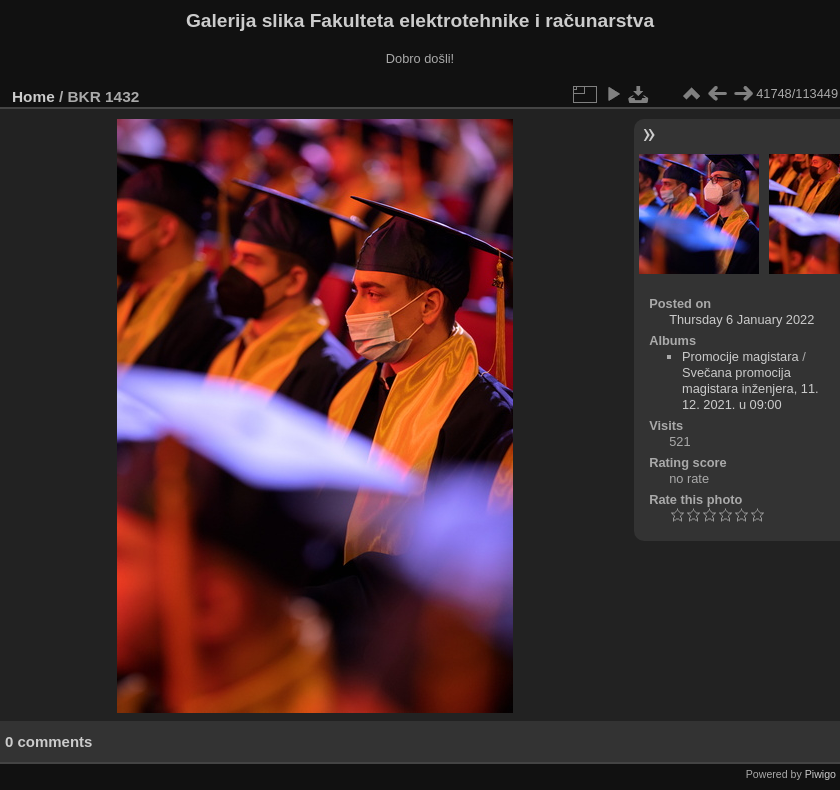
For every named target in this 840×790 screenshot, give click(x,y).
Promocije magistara (740, 356)
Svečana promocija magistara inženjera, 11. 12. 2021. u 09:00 (750, 388)
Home (33, 96)
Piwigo (820, 774)
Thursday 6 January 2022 (741, 319)
